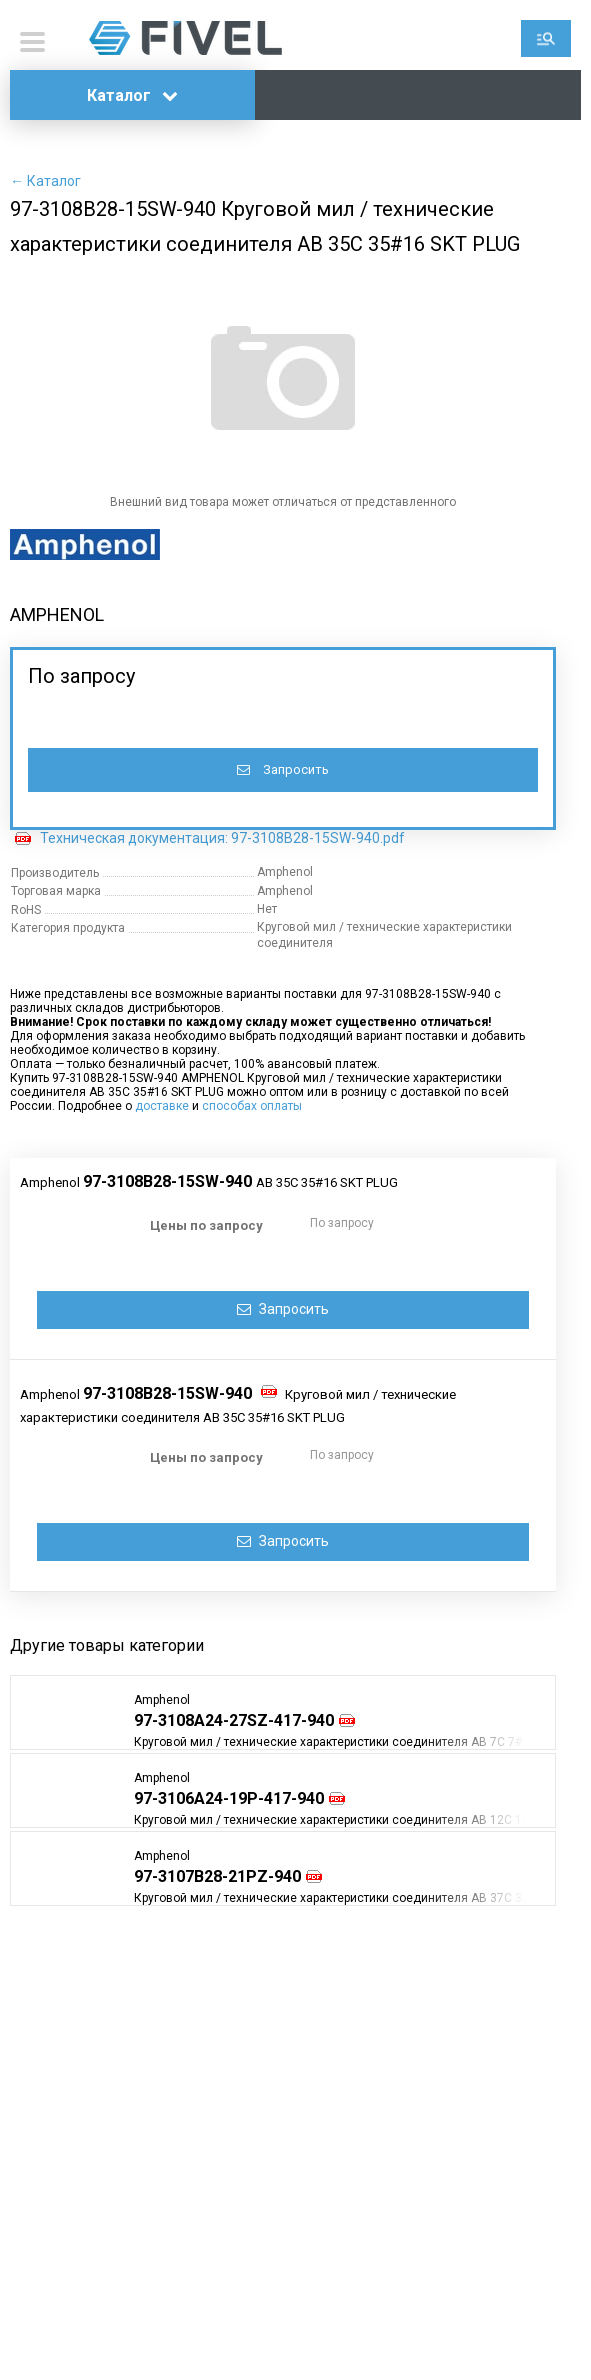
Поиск (546, 38)
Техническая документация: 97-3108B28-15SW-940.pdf (222, 838)
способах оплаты (252, 1106)
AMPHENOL (57, 614)
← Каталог (45, 181)
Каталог (132, 95)
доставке (162, 1106)
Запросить (283, 769)
